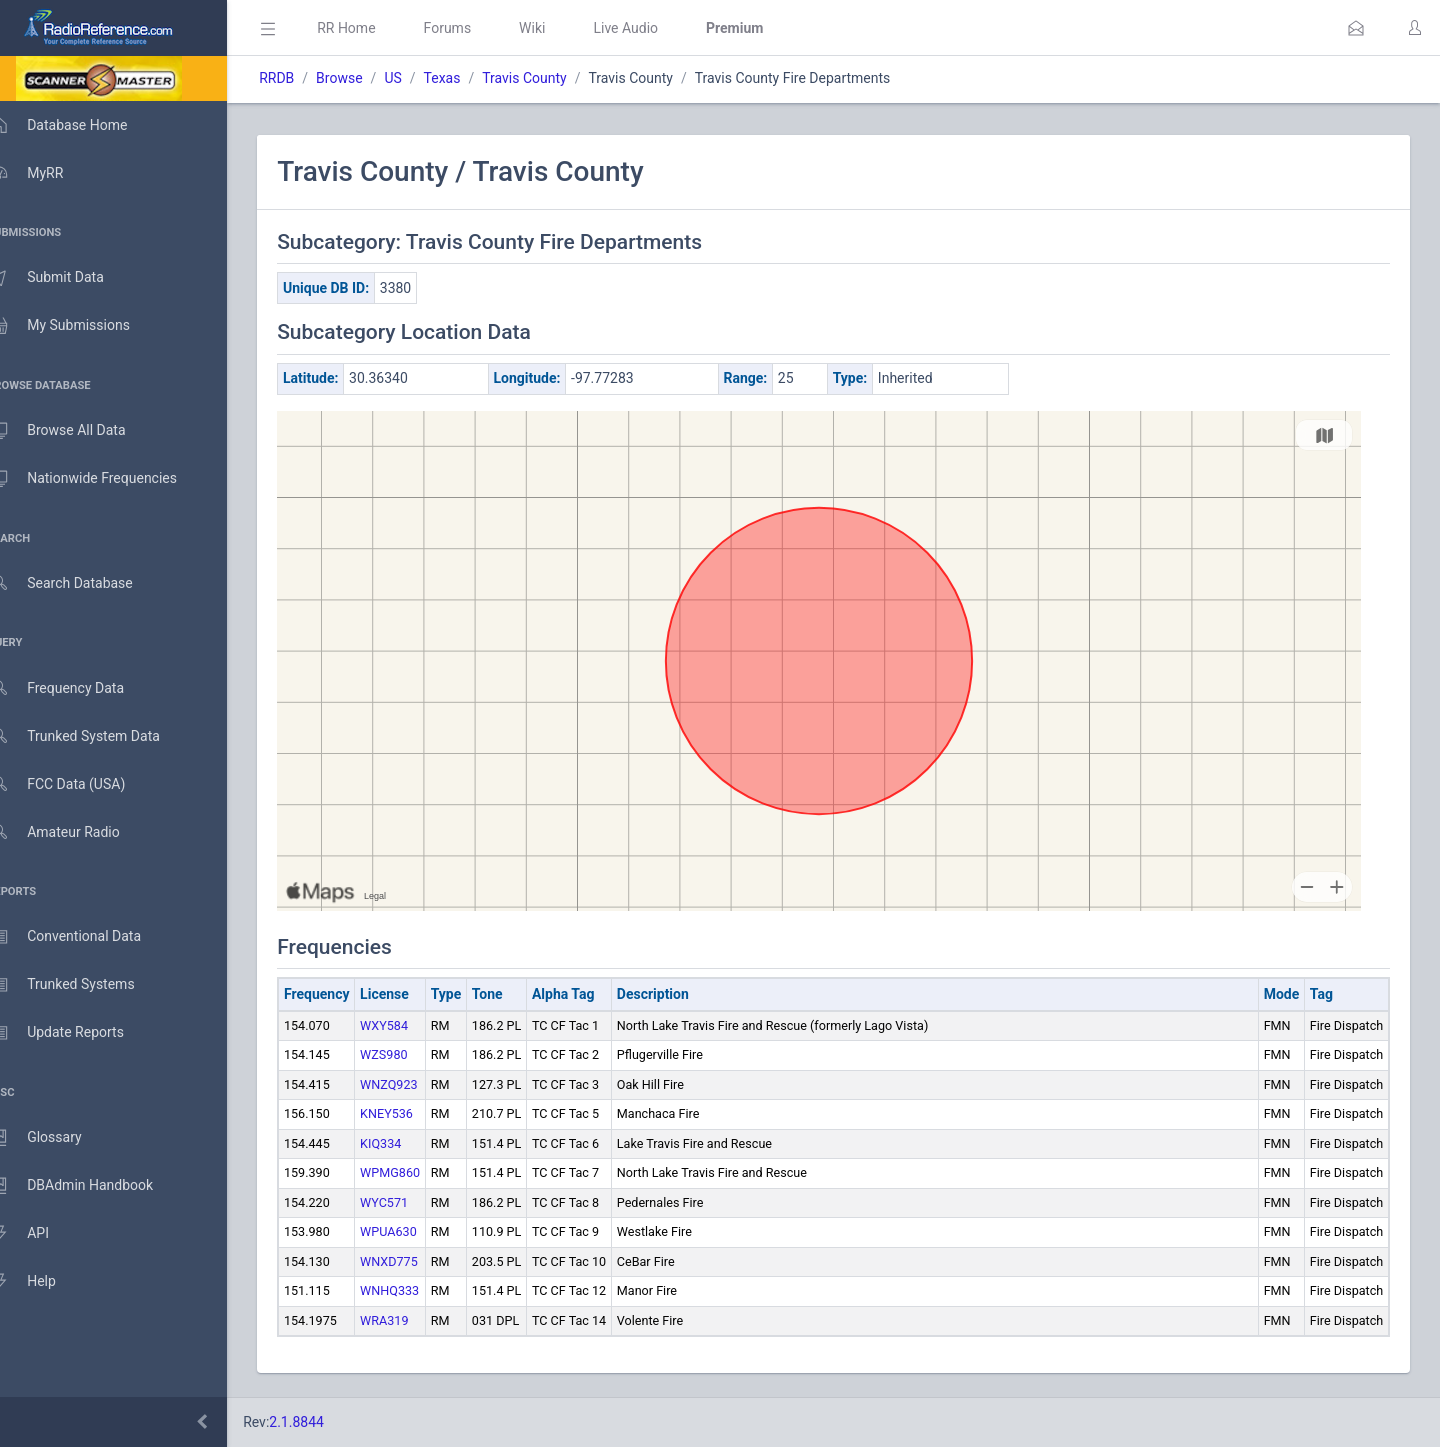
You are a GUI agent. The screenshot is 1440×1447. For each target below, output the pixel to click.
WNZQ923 (417, 1084)
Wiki (561, 28)
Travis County (553, 78)
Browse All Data (77, 431)
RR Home (375, 28)
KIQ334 (409, 1143)
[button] (1356, 28)
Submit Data (66, 278)
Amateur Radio (74, 832)
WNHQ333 (418, 1290)
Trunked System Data (94, 736)
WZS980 (412, 1054)
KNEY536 (415, 1113)
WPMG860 (419, 1172)
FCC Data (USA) (77, 784)
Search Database (81, 583)
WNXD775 (418, 1261)
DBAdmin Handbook (91, 1186)
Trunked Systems (81, 985)
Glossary (55, 1138)
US (421, 78)
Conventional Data (85, 937)
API (39, 1234)
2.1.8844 (325, 1422)
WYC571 (413, 1202)
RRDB (305, 78)
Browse (368, 78)
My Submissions (79, 326)
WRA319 (413, 1320)
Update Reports (76, 1033)
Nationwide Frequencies (103, 479)
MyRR (46, 173)
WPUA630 (417, 1231)
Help (42, 1282)
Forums (476, 28)
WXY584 (413, 1025)
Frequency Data (76, 688)
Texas (470, 78)
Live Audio (654, 28)
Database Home (78, 125)
